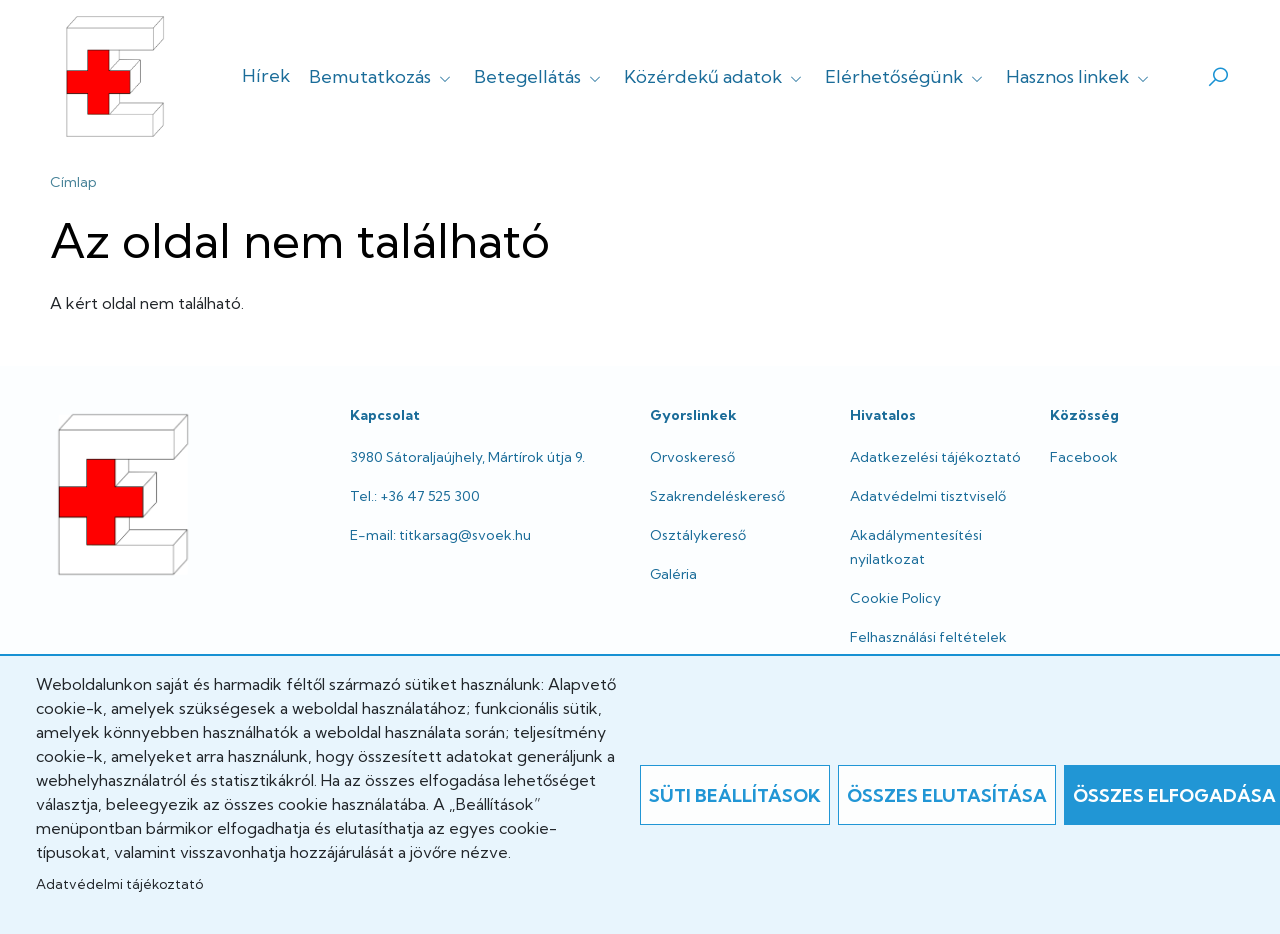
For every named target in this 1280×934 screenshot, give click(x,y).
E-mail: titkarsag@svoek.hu (440, 535)
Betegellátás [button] (539, 76)
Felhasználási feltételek (928, 637)
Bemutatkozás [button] (382, 76)
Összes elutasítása (947, 795)
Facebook (1084, 457)
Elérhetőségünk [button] (906, 76)
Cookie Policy (895, 598)
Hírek (266, 75)
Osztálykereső (698, 535)
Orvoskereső (692, 457)
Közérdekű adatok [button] (715, 76)
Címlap (73, 182)
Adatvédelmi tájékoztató (119, 884)
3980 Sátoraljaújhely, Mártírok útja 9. (467, 457)
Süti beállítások (735, 795)
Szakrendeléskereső (717, 496)
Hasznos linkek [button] (1079, 76)
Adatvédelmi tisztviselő (928, 496)
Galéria (673, 574)
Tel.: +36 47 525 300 (415, 496)
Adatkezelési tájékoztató (935, 457)
